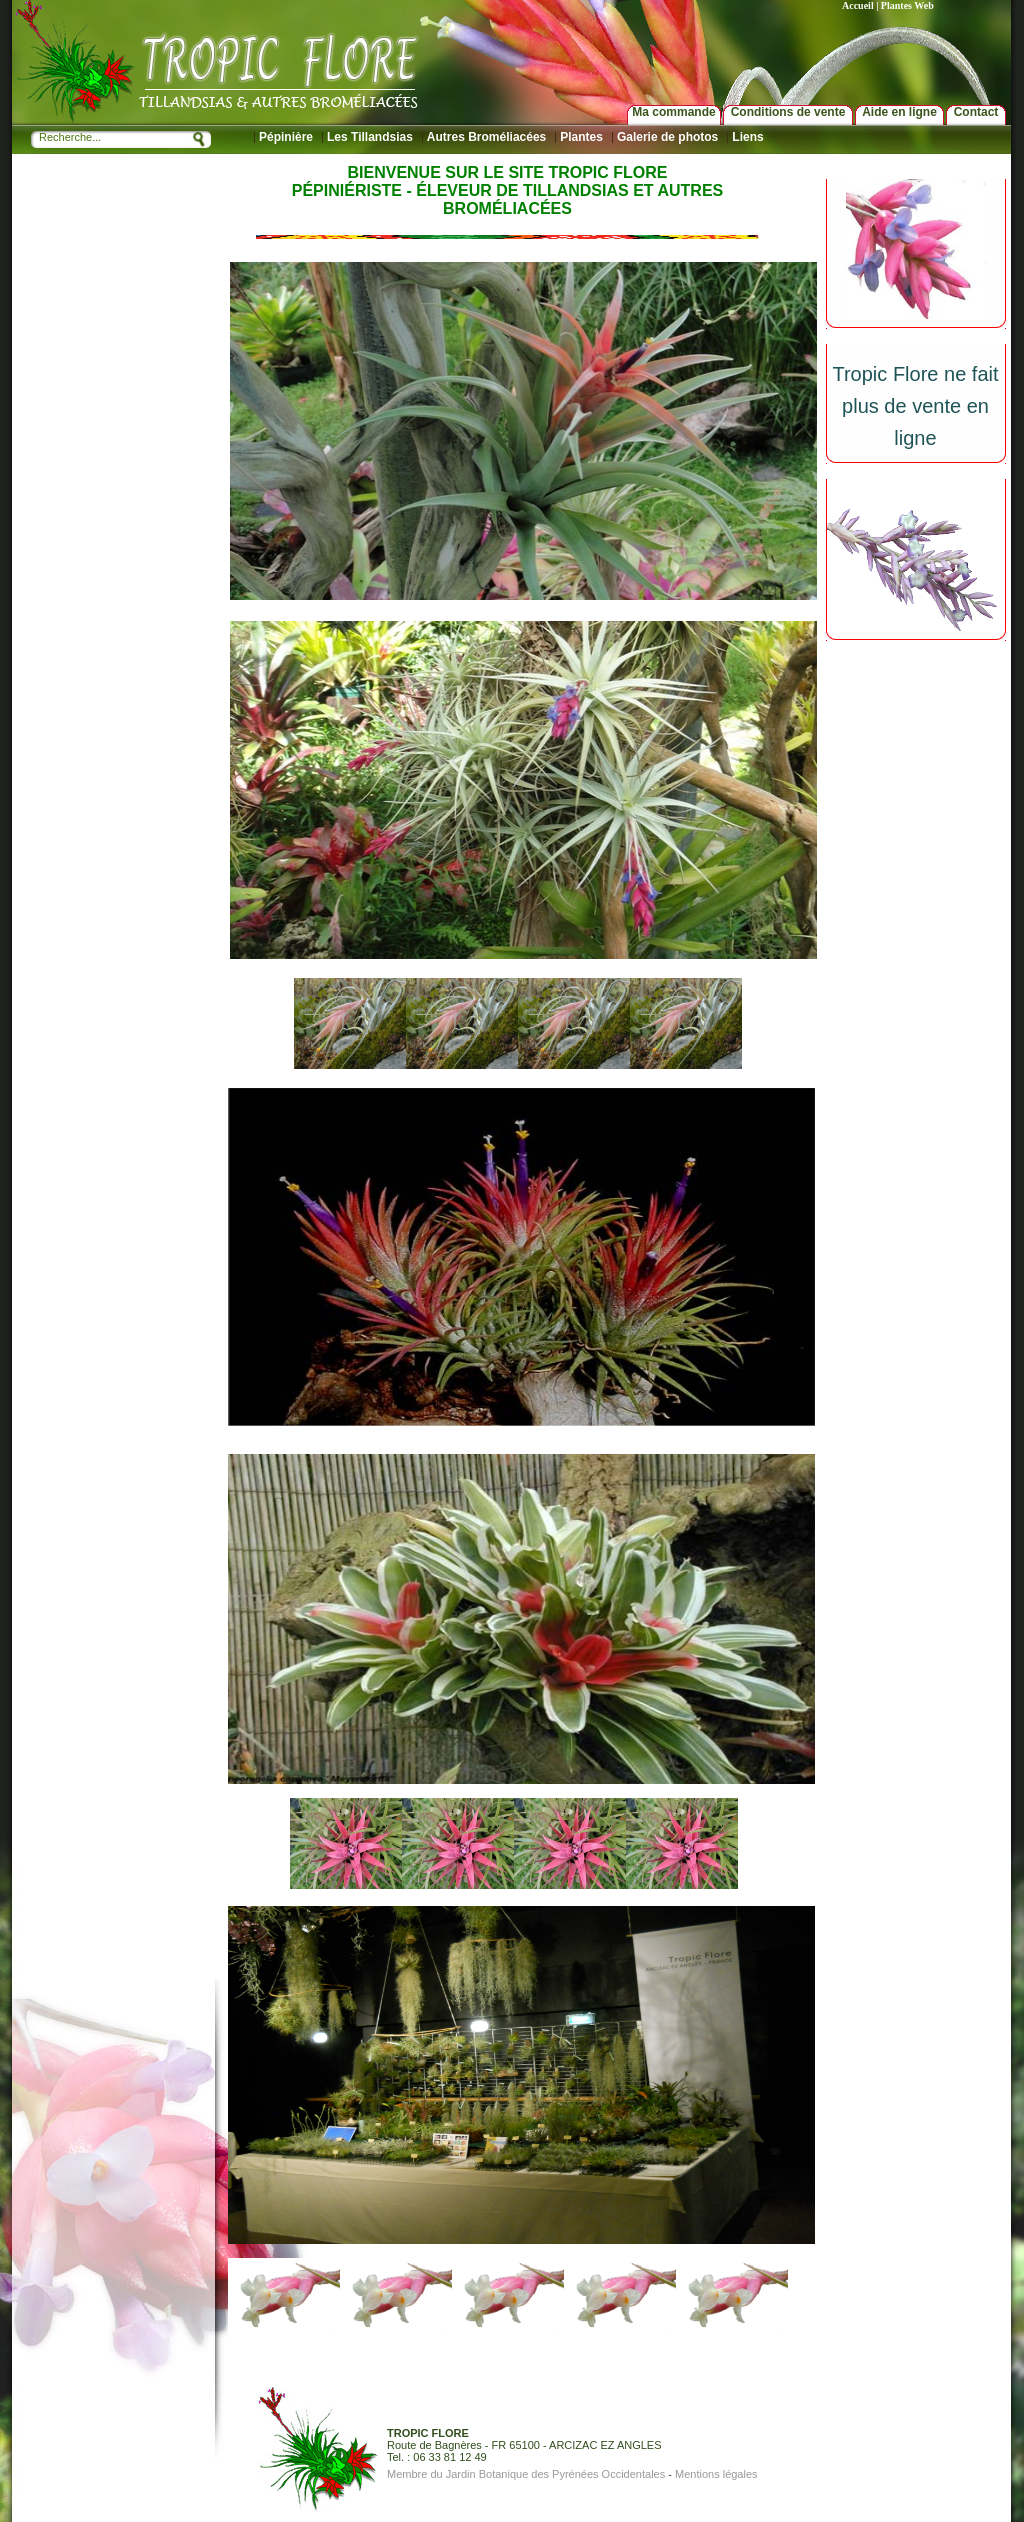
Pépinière (286, 137)
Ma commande (673, 112)
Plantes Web (907, 5)
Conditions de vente (788, 112)
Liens (747, 137)
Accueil (858, 5)
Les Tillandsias (370, 137)
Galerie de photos (667, 137)
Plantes (581, 137)
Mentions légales (716, 2474)
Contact (976, 112)
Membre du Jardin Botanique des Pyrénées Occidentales (526, 2474)
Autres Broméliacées (486, 137)
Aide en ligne (899, 112)
